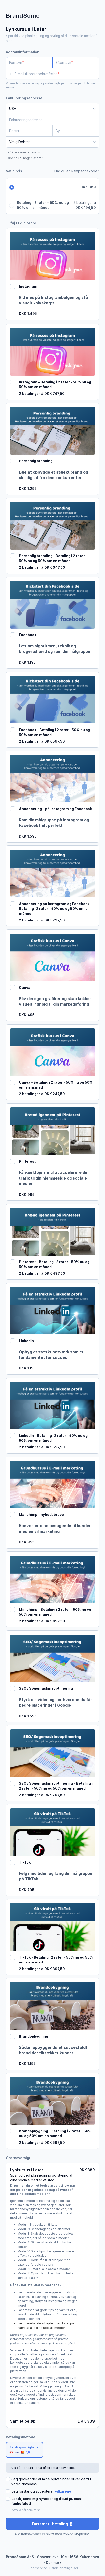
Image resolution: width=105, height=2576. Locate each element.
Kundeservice (37, 2568)
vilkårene (63, 2491)
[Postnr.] (29, 130)
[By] (76, 130)
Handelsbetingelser (63, 2568)
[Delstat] (52, 142)
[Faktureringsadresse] (49, 119)
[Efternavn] (76, 62)
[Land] (52, 108)
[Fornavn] (29, 62)
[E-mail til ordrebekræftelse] (57, 73)
